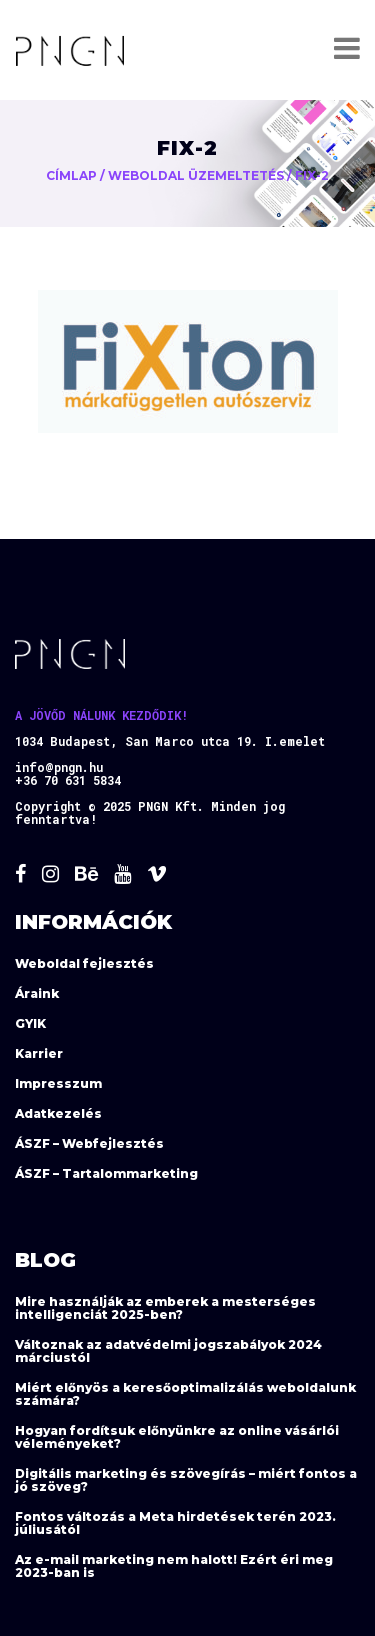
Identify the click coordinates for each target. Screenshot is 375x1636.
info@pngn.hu (59, 767)
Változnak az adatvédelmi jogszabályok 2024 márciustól (168, 1351)
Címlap (71, 175)
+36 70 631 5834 (68, 780)
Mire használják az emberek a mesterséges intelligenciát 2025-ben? (165, 1308)
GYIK (30, 1023)
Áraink (37, 993)
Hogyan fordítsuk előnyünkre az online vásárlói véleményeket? (177, 1437)
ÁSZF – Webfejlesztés (89, 1143)
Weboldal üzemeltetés (196, 175)
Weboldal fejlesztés (84, 963)
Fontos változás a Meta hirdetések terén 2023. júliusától (175, 1523)
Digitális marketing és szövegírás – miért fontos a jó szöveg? (186, 1480)
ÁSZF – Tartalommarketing (106, 1173)
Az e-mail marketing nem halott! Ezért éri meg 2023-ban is (174, 1566)
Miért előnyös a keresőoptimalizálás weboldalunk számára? (185, 1394)
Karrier (39, 1053)
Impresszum (58, 1083)
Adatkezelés (58, 1113)
